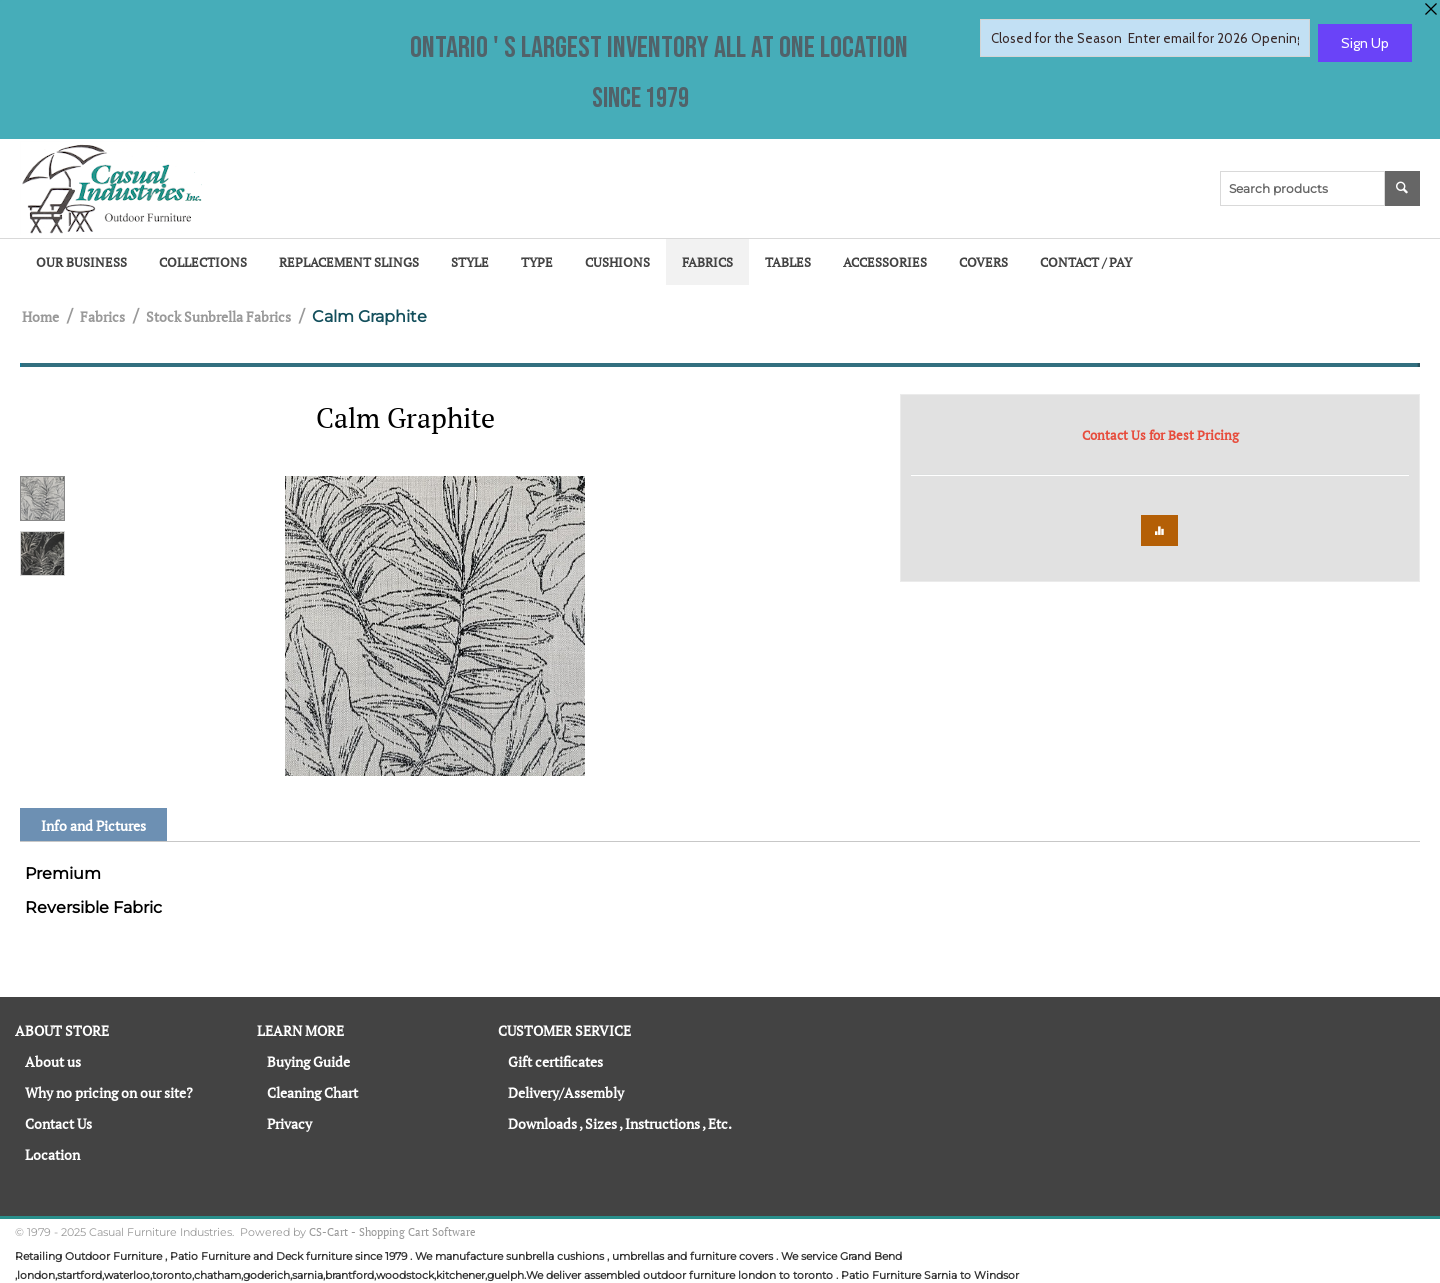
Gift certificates (555, 1061)
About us (53, 1061)
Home (40, 316)
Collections (203, 262)
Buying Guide (308, 1061)
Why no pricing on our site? (109, 1092)
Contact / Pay (1086, 262)
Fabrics (707, 262)
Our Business (81, 262)
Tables (788, 262)
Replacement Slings (349, 262)
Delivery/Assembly (566, 1092)
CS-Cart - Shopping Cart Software (392, 1232)
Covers (983, 262)
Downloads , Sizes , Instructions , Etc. (620, 1123)
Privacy (289, 1123)
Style (470, 262)
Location (52, 1154)
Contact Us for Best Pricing (1160, 435)
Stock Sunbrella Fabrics (218, 316)
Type (537, 262)
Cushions (617, 262)
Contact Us (58, 1123)
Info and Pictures (93, 825)
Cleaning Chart (312, 1092)
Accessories (885, 262)
